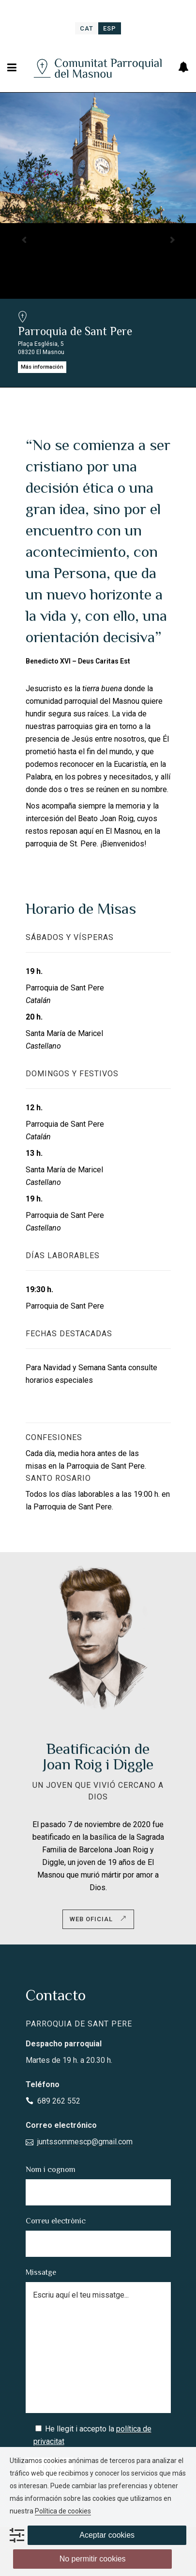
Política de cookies (63, 2511)
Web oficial (98, 1919)
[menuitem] (86, 28)
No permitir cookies (93, 2559)
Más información (42, 367)
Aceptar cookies (107, 2535)
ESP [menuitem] (109, 28)
